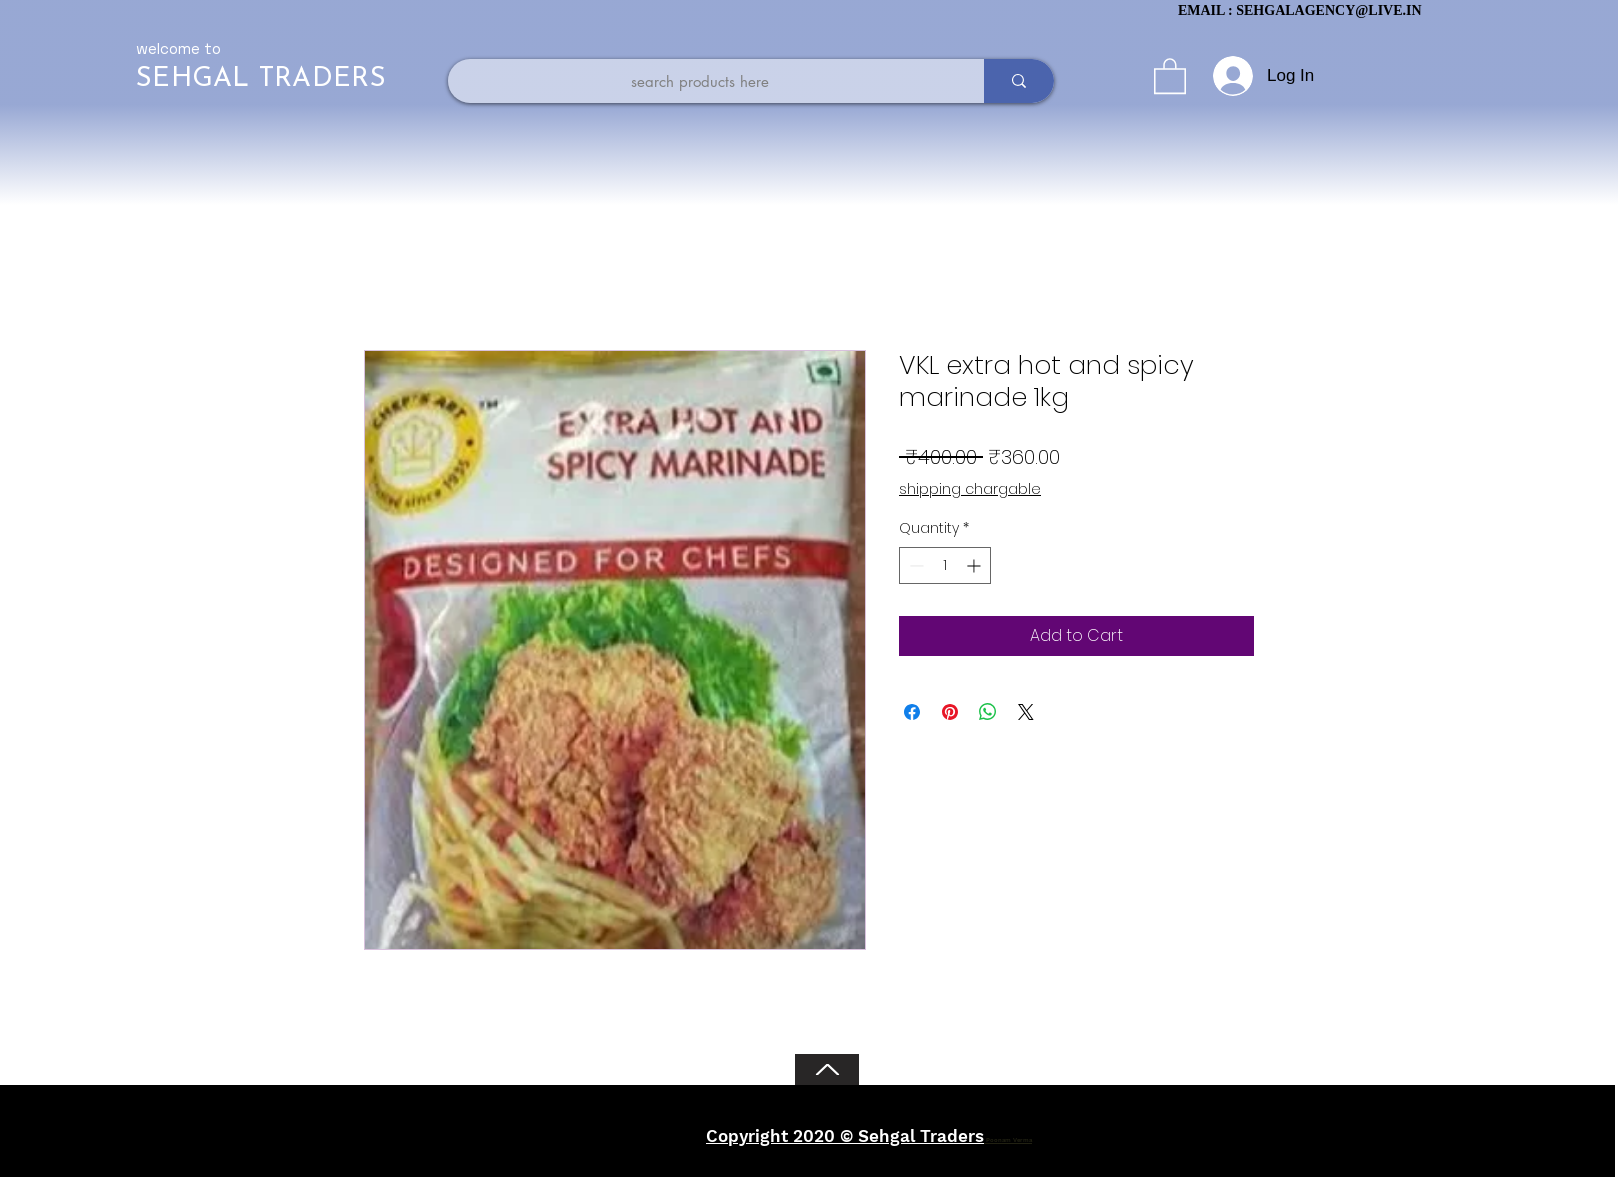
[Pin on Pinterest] (950, 712)
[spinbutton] (945, 565)
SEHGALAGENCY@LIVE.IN (1328, 10)
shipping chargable (970, 489)
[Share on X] (1026, 712)
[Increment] (975, 565)
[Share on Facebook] (912, 712)
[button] (1170, 75)
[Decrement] (914, 565)
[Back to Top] (827, 1069)
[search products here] (700, 81)
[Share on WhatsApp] (988, 712)
